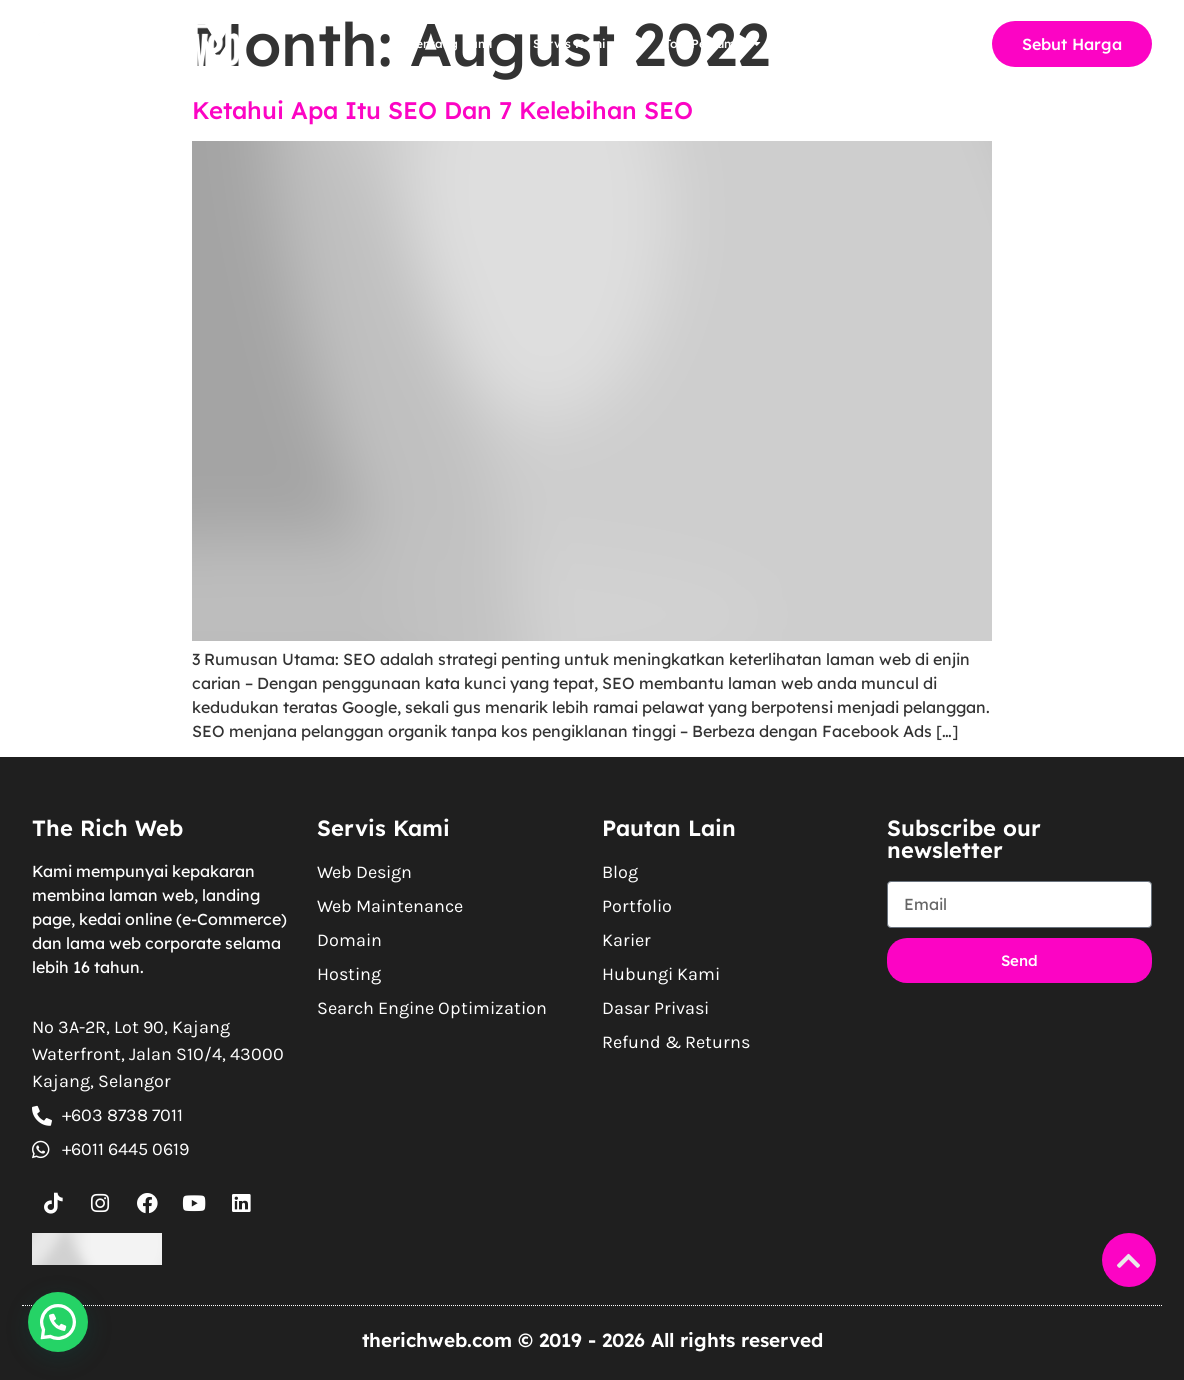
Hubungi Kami (909, 43)
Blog (814, 43)
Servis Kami (578, 44)
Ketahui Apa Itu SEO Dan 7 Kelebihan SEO (442, 110)
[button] (58, 1322)
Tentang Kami (451, 43)
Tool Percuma (712, 44)
